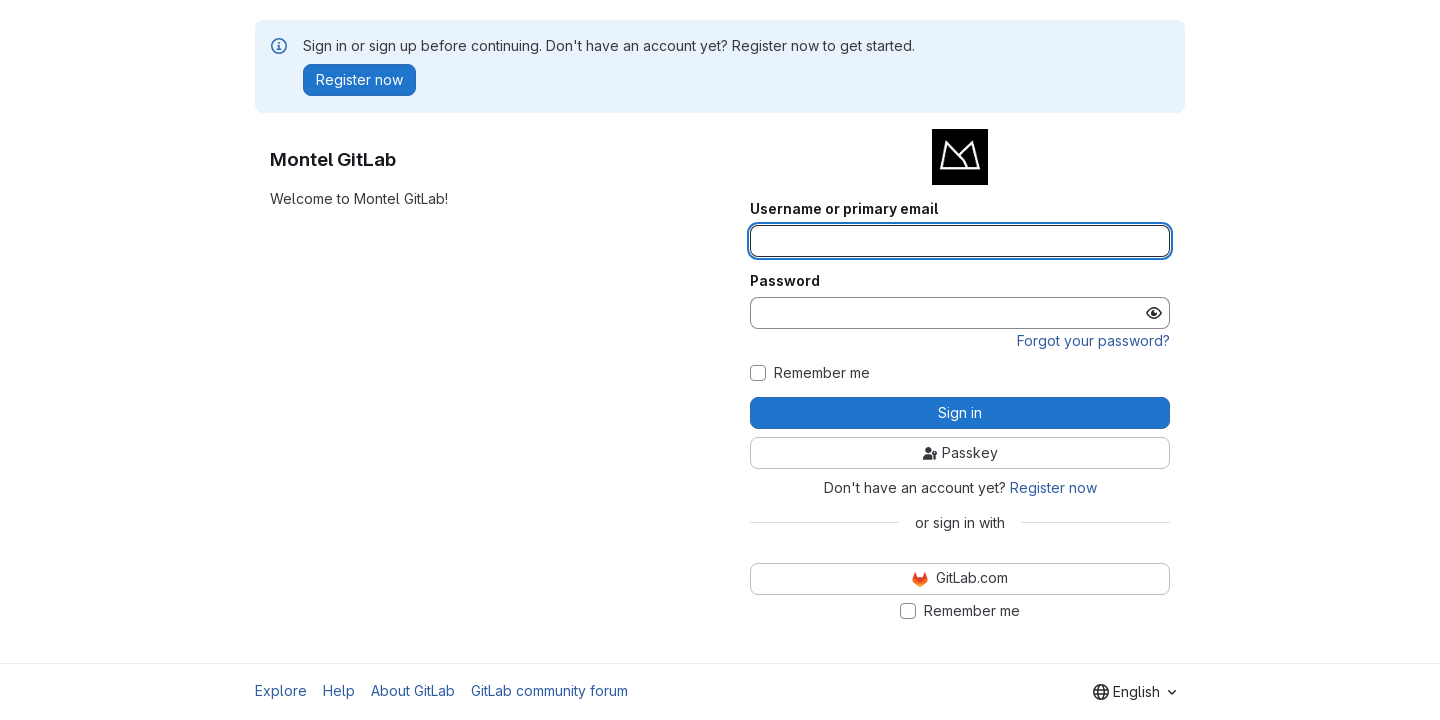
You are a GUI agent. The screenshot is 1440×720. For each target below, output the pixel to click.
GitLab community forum (549, 690)
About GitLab (413, 690)
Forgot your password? (1093, 340)
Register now (1053, 487)
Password (785, 281)
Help (339, 690)
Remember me (822, 373)
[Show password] (1154, 313)
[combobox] (1134, 692)
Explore (281, 690)
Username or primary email (844, 209)
